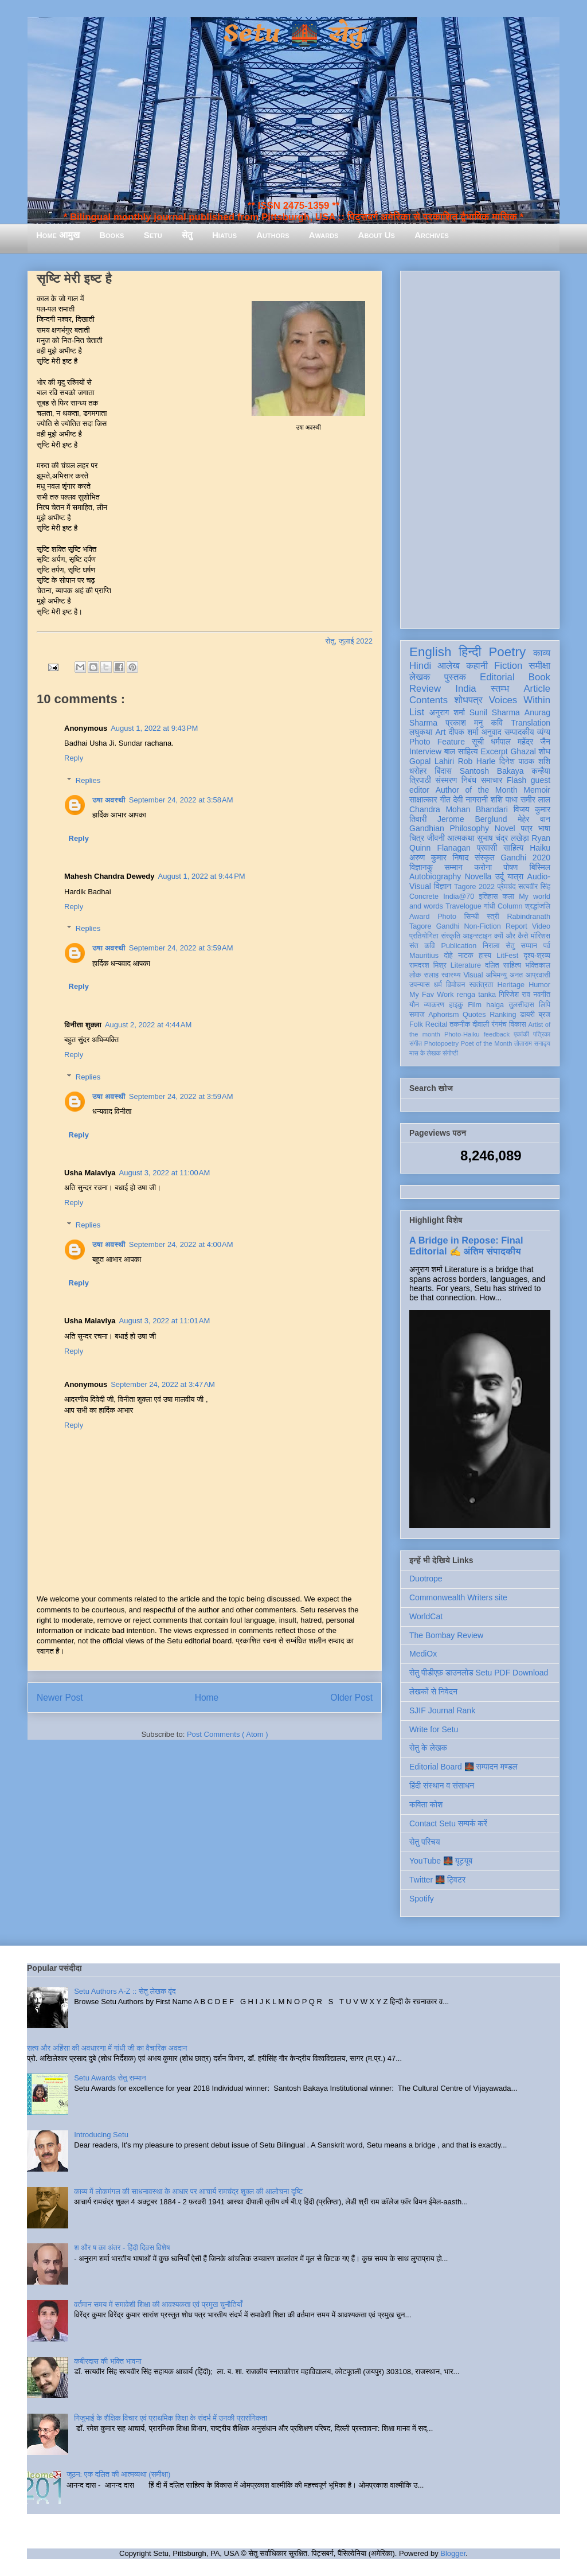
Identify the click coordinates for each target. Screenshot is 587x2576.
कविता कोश (426, 1804)
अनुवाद (492, 731)
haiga (495, 1005)
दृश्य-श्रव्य (536, 956)
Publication (459, 946)
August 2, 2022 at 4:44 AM (148, 1024)
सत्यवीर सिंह (534, 887)
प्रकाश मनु (464, 722)
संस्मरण (446, 780)
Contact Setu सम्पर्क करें (448, 1823)
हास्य (485, 956)
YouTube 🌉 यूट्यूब (440, 1860)
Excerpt (493, 751)
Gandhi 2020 (525, 857)
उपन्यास (419, 985)
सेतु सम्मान (521, 946)
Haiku (540, 847)
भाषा (544, 828)
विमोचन (455, 985)
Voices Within (519, 700)
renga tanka (476, 995)
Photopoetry (441, 1043)
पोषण (510, 867)
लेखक (420, 677)
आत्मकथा (460, 838)
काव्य (541, 653)
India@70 (458, 897)
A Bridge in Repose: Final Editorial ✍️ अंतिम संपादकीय (466, 1245)
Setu (153, 235)
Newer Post (60, 1697)
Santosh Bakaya (492, 770)
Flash (516, 780)
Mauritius (424, 956)
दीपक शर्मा (464, 731)
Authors (272, 235)
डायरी (527, 1015)
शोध (545, 751)
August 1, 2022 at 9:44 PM (201, 876)
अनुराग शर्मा (447, 712)
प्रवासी (487, 847)
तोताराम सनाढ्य (532, 1043)
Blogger (452, 2553)
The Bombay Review (446, 1635)
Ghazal (522, 751)
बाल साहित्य (461, 751)
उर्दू (499, 876)
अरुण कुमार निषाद (438, 857)
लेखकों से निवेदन (433, 1691)
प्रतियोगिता (424, 936)
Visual (473, 975)
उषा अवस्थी (109, 800)
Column (510, 906)
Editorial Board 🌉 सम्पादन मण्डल (463, 1766)
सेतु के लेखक (428, 1747)
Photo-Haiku (462, 1034)
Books (111, 235)
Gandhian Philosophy (449, 828)
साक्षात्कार (423, 799)
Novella (478, 876)
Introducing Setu (101, 2134)
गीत (445, 799)
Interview (425, 751)
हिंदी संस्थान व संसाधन (441, 1785)
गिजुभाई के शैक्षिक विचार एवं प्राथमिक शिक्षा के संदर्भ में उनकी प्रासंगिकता (170, 2418)
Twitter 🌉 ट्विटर (437, 1879)
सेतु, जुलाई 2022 (349, 641)
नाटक (465, 956)
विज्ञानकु (421, 867)
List (416, 712)
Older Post (351, 1697)
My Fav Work (431, 995)
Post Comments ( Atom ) (227, 1734)
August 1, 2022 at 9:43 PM (154, 728)
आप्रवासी (538, 975)
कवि (497, 722)
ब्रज (545, 1015)
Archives (431, 235)
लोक (415, 975)
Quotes (474, 1015)
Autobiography (435, 876)
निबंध (468, 780)
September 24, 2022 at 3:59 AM (181, 948)
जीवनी (436, 838)
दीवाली (480, 1024)
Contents (428, 700)
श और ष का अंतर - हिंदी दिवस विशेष (122, 2247)
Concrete (424, 897)
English (430, 652)
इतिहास (488, 897)
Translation (530, 722)
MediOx (423, 1653)
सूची (478, 741)
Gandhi (448, 926)
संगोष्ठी (450, 1053)
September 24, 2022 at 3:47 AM (163, 1384)
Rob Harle (477, 761)
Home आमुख (58, 235)
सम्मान (453, 867)
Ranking (503, 1015)
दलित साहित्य (503, 965)
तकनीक (459, 1024)
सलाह (431, 975)
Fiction (508, 665)
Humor (539, 985)
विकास (517, 1024)
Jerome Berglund (472, 819)
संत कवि (422, 946)
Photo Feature (437, 741)
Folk (416, 1024)
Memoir (536, 789)
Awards (324, 235)
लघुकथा (420, 731)
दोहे (448, 956)
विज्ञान (443, 886)
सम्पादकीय (519, 731)
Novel (505, 828)
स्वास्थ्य (451, 975)
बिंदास (443, 770)
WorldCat (426, 1616)
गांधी (489, 906)
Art (441, 731)
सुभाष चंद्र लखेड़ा (503, 838)
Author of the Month (477, 789)
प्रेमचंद (507, 887)
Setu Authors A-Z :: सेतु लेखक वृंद (124, 1991)
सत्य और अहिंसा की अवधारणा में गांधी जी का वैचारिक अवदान (107, 2048)
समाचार (492, 780)
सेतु (187, 235)
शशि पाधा (504, 799)
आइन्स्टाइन (477, 936)
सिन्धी (471, 917)
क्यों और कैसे (511, 936)
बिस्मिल (540, 867)
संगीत (415, 1043)
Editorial (497, 677)
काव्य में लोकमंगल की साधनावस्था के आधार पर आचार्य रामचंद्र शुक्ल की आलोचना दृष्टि (188, 2191)
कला (509, 897)
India (465, 688)
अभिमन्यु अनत (504, 975)
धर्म (438, 985)
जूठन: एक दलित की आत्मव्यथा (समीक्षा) (118, 2474)
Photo (446, 917)
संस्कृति (450, 936)
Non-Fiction (482, 926)
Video (541, 926)
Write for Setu (433, 1729)
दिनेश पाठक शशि (524, 761)
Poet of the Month (486, 1043)
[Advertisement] (479, 447)
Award (419, 917)
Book (539, 677)
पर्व (546, 946)
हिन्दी (470, 652)
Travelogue (463, 906)
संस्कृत (485, 857)
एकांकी (521, 1034)
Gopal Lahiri (431, 761)
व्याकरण (434, 1005)
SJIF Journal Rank (442, 1710)
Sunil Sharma (494, 712)
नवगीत (541, 995)
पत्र (527, 828)
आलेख (448, 665)
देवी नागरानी (470, 799)
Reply (73, 758)
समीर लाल (535, 799)
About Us (376, 235)
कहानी (477, 665)
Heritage (511, 985)
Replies (88, 780)
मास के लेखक (425, 1053)
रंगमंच (499, 1024)
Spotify (421, 1898)
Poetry (507, 652)
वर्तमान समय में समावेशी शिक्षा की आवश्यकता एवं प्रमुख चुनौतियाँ (158, 2304)
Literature (466, 965)
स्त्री (493, 917)
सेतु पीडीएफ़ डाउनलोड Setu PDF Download (478, 1672)
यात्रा (515, 876)
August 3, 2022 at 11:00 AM (164, 1172)
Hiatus (224, 235)
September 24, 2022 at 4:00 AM (181, 1244)
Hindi (420, 665)
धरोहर (417, 770)
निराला (491, 946)
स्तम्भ (500, 688)
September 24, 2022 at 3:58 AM (181, 800)
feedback (497, 1034)
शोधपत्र (468, 700)
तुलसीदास (521, 1005)
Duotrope (426, 1578)
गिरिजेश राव (514, 995)
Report (516, 926)
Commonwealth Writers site (458, 1597)
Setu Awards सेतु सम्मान (110, 2078)
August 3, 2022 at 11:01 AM (164, 1320)
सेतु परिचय (424, 1841)
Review (425, 688)
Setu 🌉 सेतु (293, 34)
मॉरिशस (540, 936)
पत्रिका (541, 1034)
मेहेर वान (534, 819)
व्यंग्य (543, 731)
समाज (417, 1015)
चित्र (416, 838)
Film (475, 1005)
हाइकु (456, 1005)
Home (207, 1697)
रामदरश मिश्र (428, 965)
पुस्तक (455, 677)
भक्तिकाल (537, 965)
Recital (436, 1024)
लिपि (544, 1005)
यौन (414, 1005)
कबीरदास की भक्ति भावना (108, 2361)
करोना (483, 867)
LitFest (507, 956)
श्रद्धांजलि (537, 906)
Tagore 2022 (474, 887)
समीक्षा (539, 665)
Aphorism (443, 1015)
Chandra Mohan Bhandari (458, 809)
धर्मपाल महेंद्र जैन (520, 741)
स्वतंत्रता (481, 985)
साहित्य (513, 847)
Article (536, 688)
